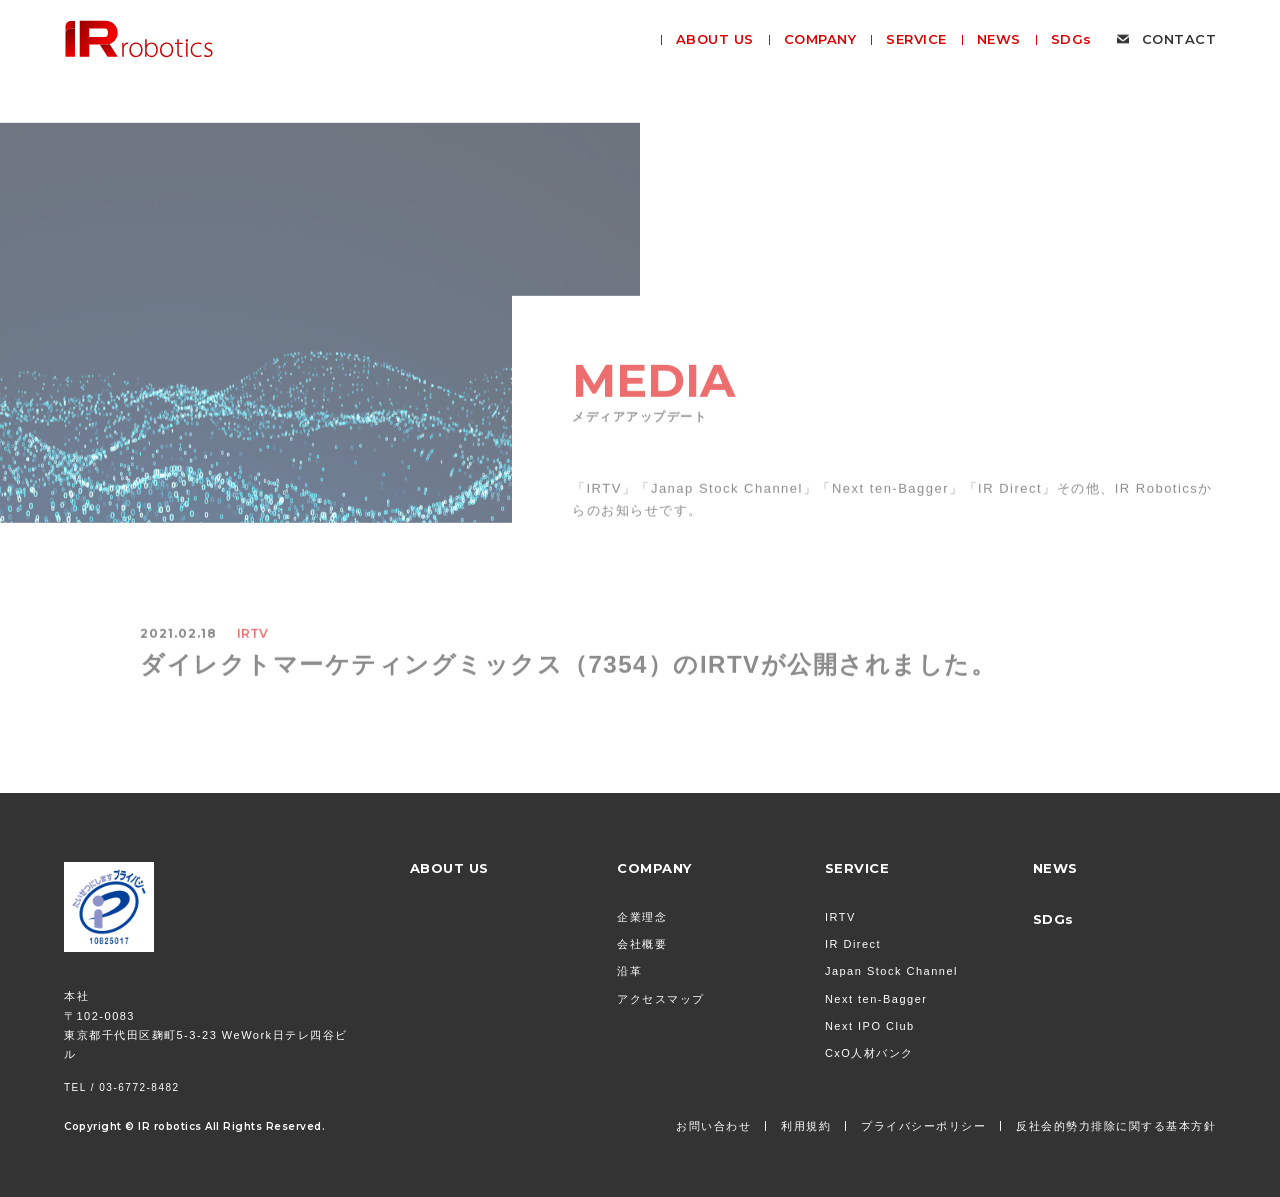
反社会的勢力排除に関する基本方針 (1116, 1126)
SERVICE (857, 868)
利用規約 (806, 1126)
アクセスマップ (661, 999)
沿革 (629, 971)
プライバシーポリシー (923, 1126)
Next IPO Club (870, 1026)
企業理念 (642, 917)
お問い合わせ (713, 1126)
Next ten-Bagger (876, 999)
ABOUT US (449, 868)
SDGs (1053, 919)
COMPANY (654, 868)
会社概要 (642, 944)
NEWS (1055, 868)
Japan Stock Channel (891, 971)
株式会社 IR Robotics (139, 39)
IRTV (840, 917)
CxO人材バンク (869, 1053)
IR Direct (853, 944)
